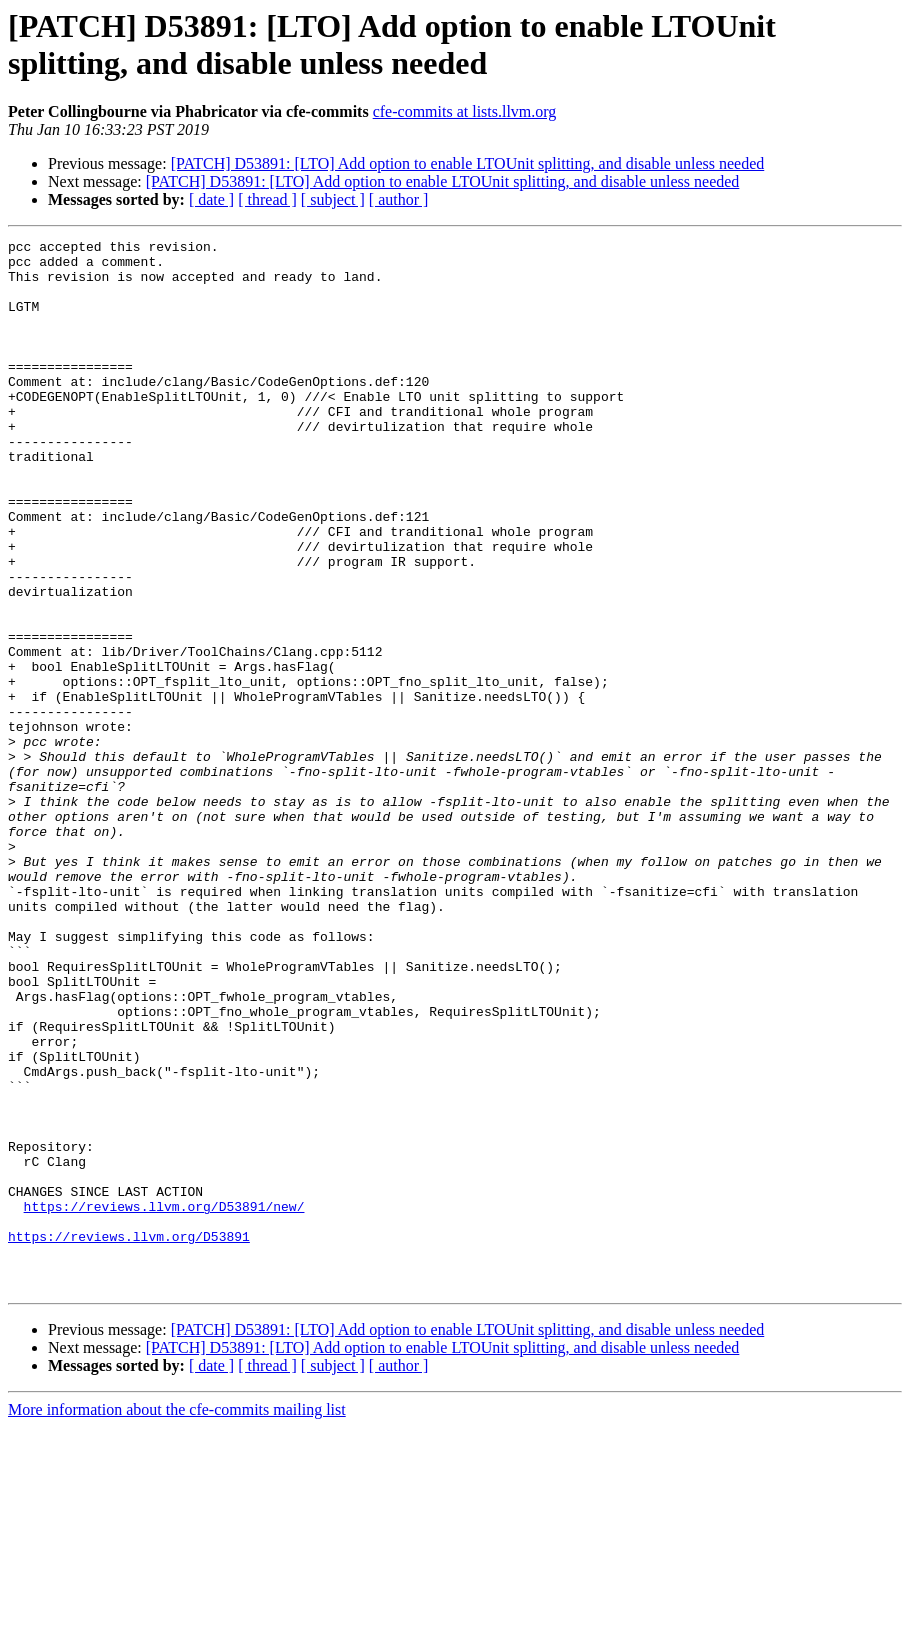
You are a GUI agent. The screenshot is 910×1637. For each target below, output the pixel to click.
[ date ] (211, 199)
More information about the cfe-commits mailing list (177, 1619)
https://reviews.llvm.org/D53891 (129, 1437)
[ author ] (399, 199)
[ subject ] (333, 199)
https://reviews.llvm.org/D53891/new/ (164, 1401)
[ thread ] (267, 199)
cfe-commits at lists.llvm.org (465, 111)
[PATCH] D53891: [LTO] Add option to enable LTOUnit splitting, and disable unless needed (468, 163)
